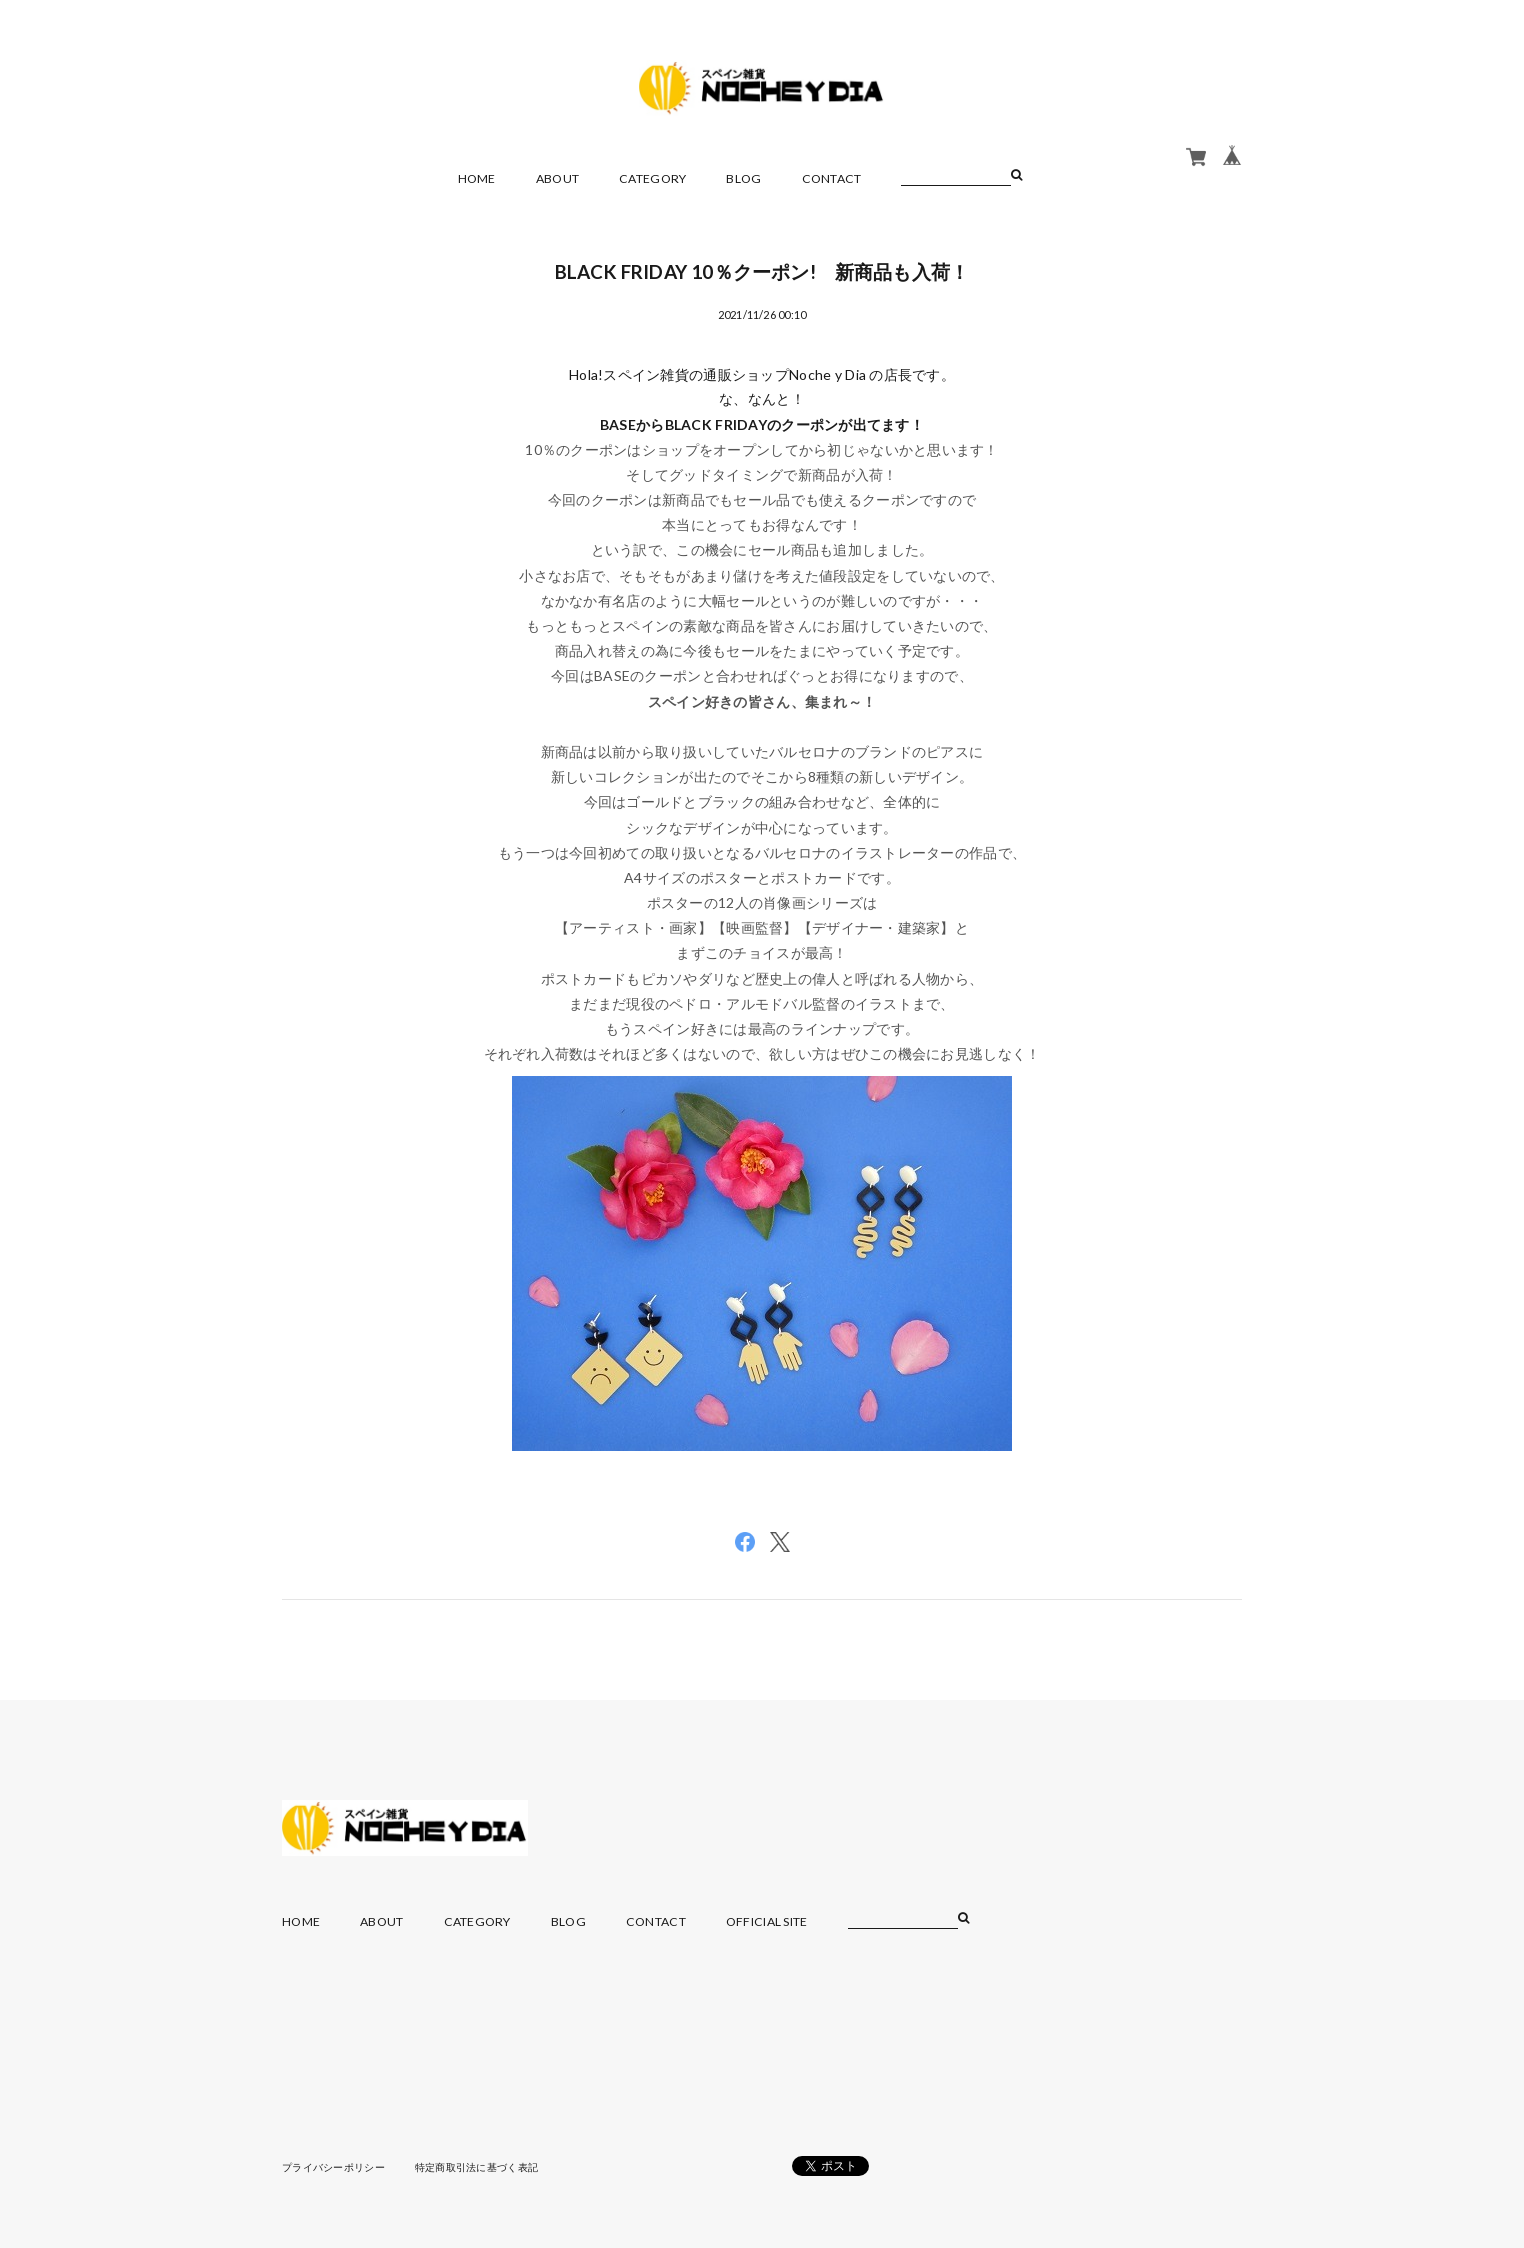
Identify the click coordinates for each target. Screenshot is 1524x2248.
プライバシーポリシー (333, 2167)
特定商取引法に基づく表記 (476, 2167)
